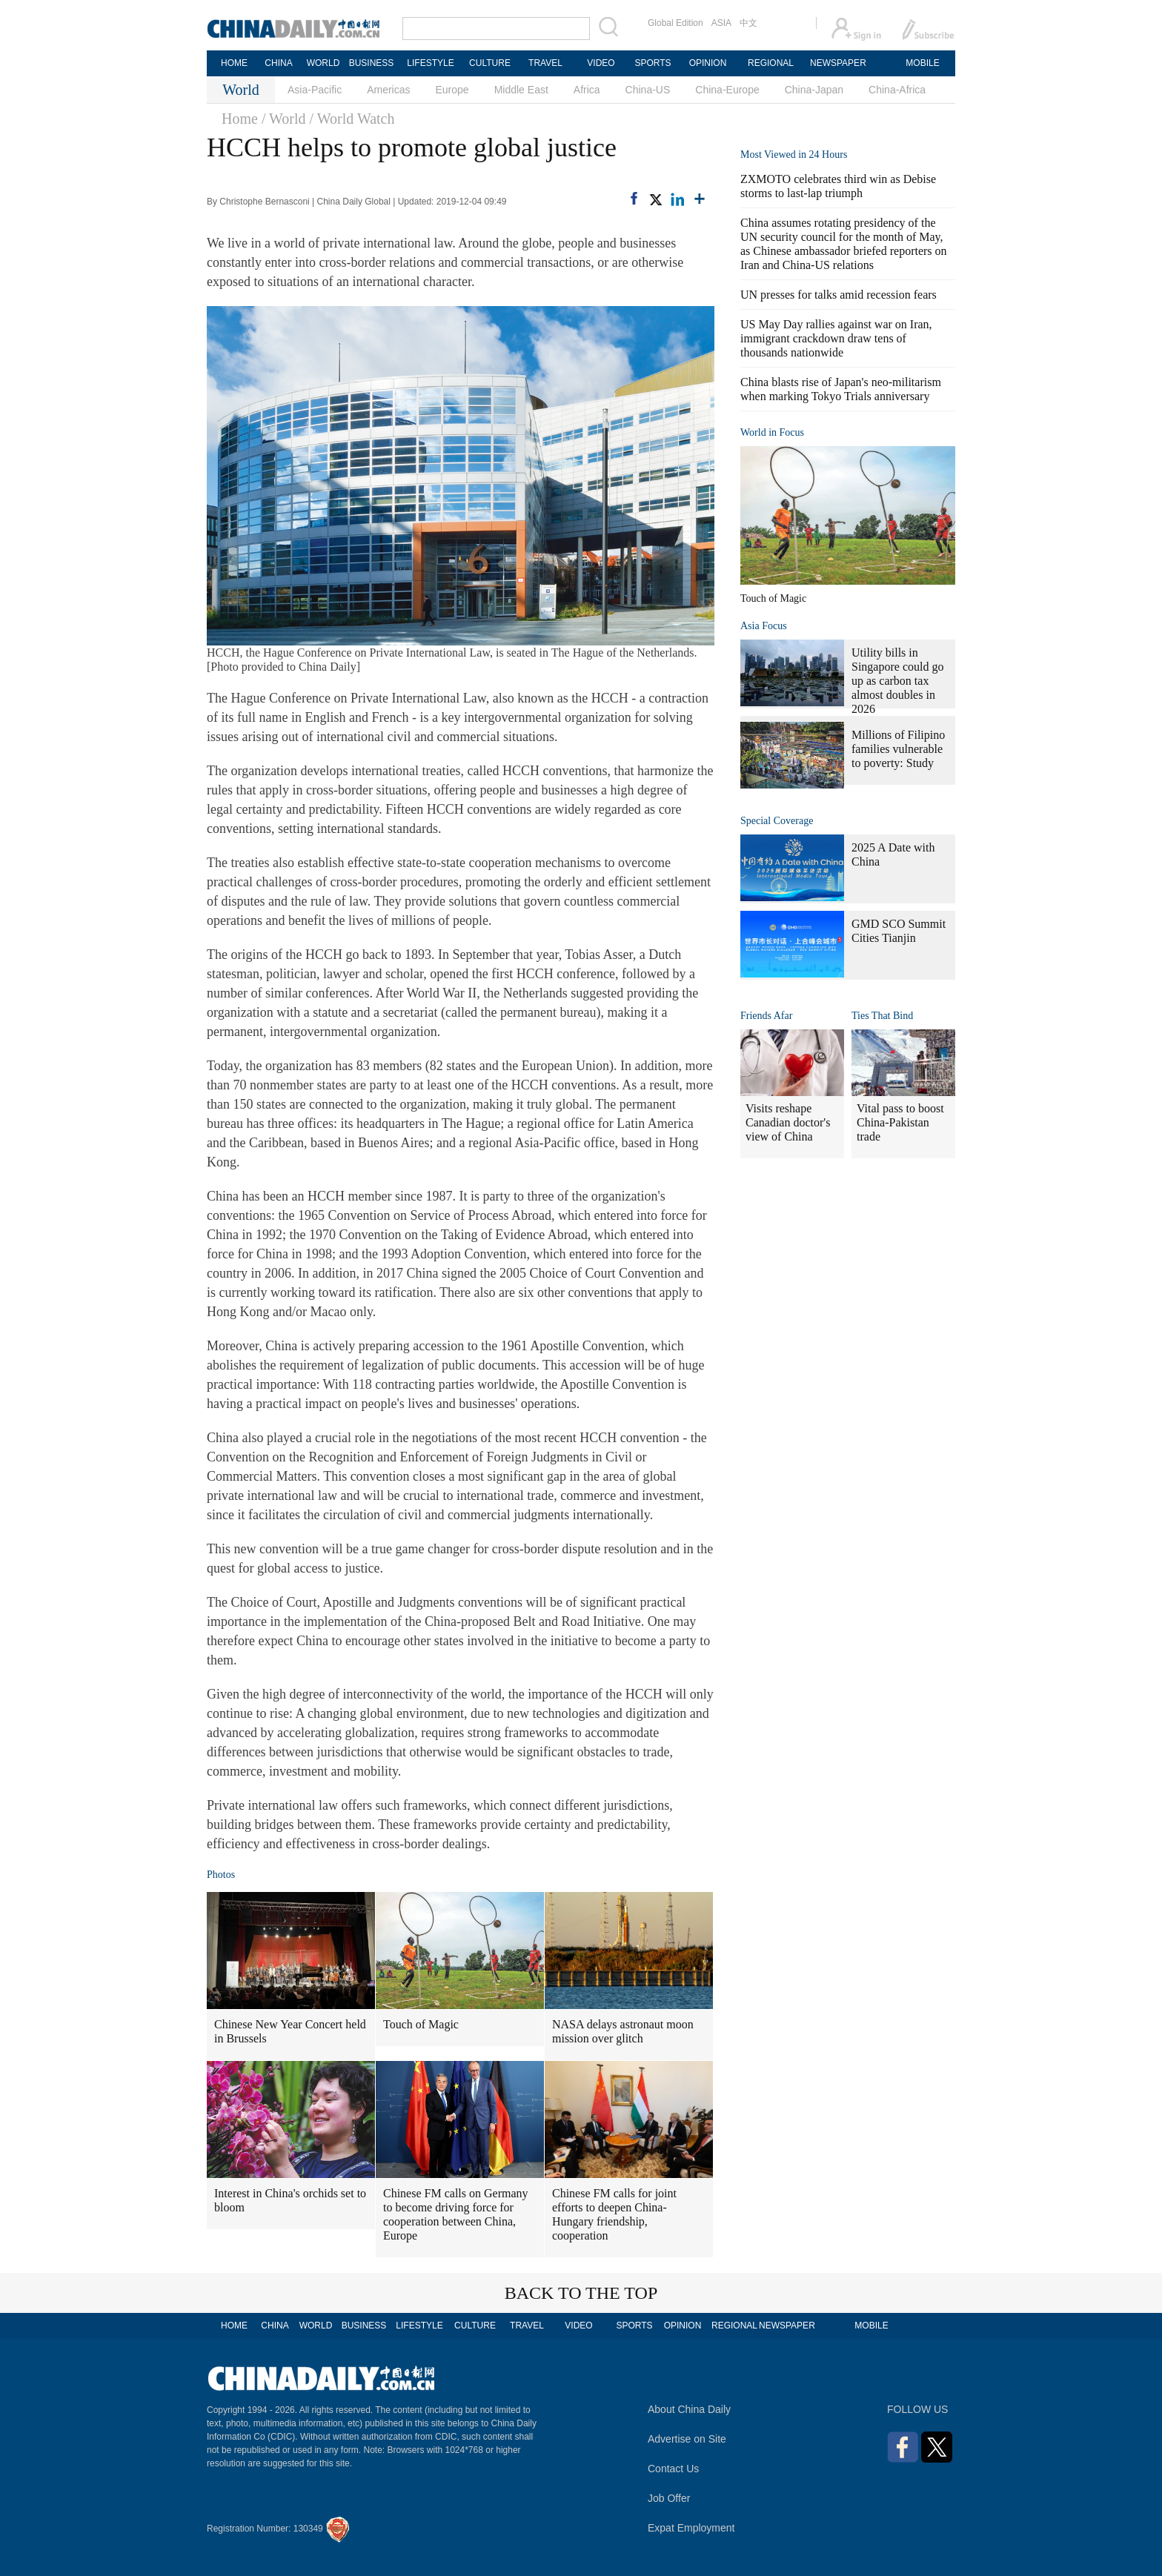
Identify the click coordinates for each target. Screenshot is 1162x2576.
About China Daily (689, 2409)
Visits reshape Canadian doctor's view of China (788, 1122)
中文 (748, 23)
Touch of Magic (421, 2024)
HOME (234, 63)
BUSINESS (371, 63)
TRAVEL (545, 63)
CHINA (278, 63)
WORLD (323, 63)
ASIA (721, 23)
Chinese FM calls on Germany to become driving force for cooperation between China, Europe (455, 2214)
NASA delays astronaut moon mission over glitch (623, 2031)
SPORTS (652, 63)
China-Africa (897, 90)
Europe (452, 90)
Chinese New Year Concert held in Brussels (290, 2031)
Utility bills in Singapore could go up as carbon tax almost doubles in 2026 (897, 680)
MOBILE (922, 63)
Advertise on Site (687, 2439)
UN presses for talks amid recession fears (838, 294)
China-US (648, 90)
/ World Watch (352, 118)
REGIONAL (771, 63)
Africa (587, 90)
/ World (284, 118)
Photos (221, 1874)
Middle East (521, 90)
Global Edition (675, 23)
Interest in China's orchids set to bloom (290, 2200)
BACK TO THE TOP (581, 2293)
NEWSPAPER (837, 63)
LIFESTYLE (430, 63)
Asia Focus (763, 625)
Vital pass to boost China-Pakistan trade (900, 1122)
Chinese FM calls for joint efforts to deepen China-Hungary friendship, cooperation (614, 2214)
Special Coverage (776, 820)
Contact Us (673, 2468)
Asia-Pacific (315, 90)
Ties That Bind (882, 1015)
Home (240, 118)
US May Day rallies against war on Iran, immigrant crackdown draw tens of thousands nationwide (836, 338)
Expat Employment (691, 2528)
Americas (388, 90)
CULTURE (490, 63)
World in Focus (772, 432)
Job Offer (669, 2498)
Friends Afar (766, 1015)
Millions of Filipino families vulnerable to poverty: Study (898, 748)
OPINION (708, 63)
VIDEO (600, 63)
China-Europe (727, 90)
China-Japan (814, 90)
